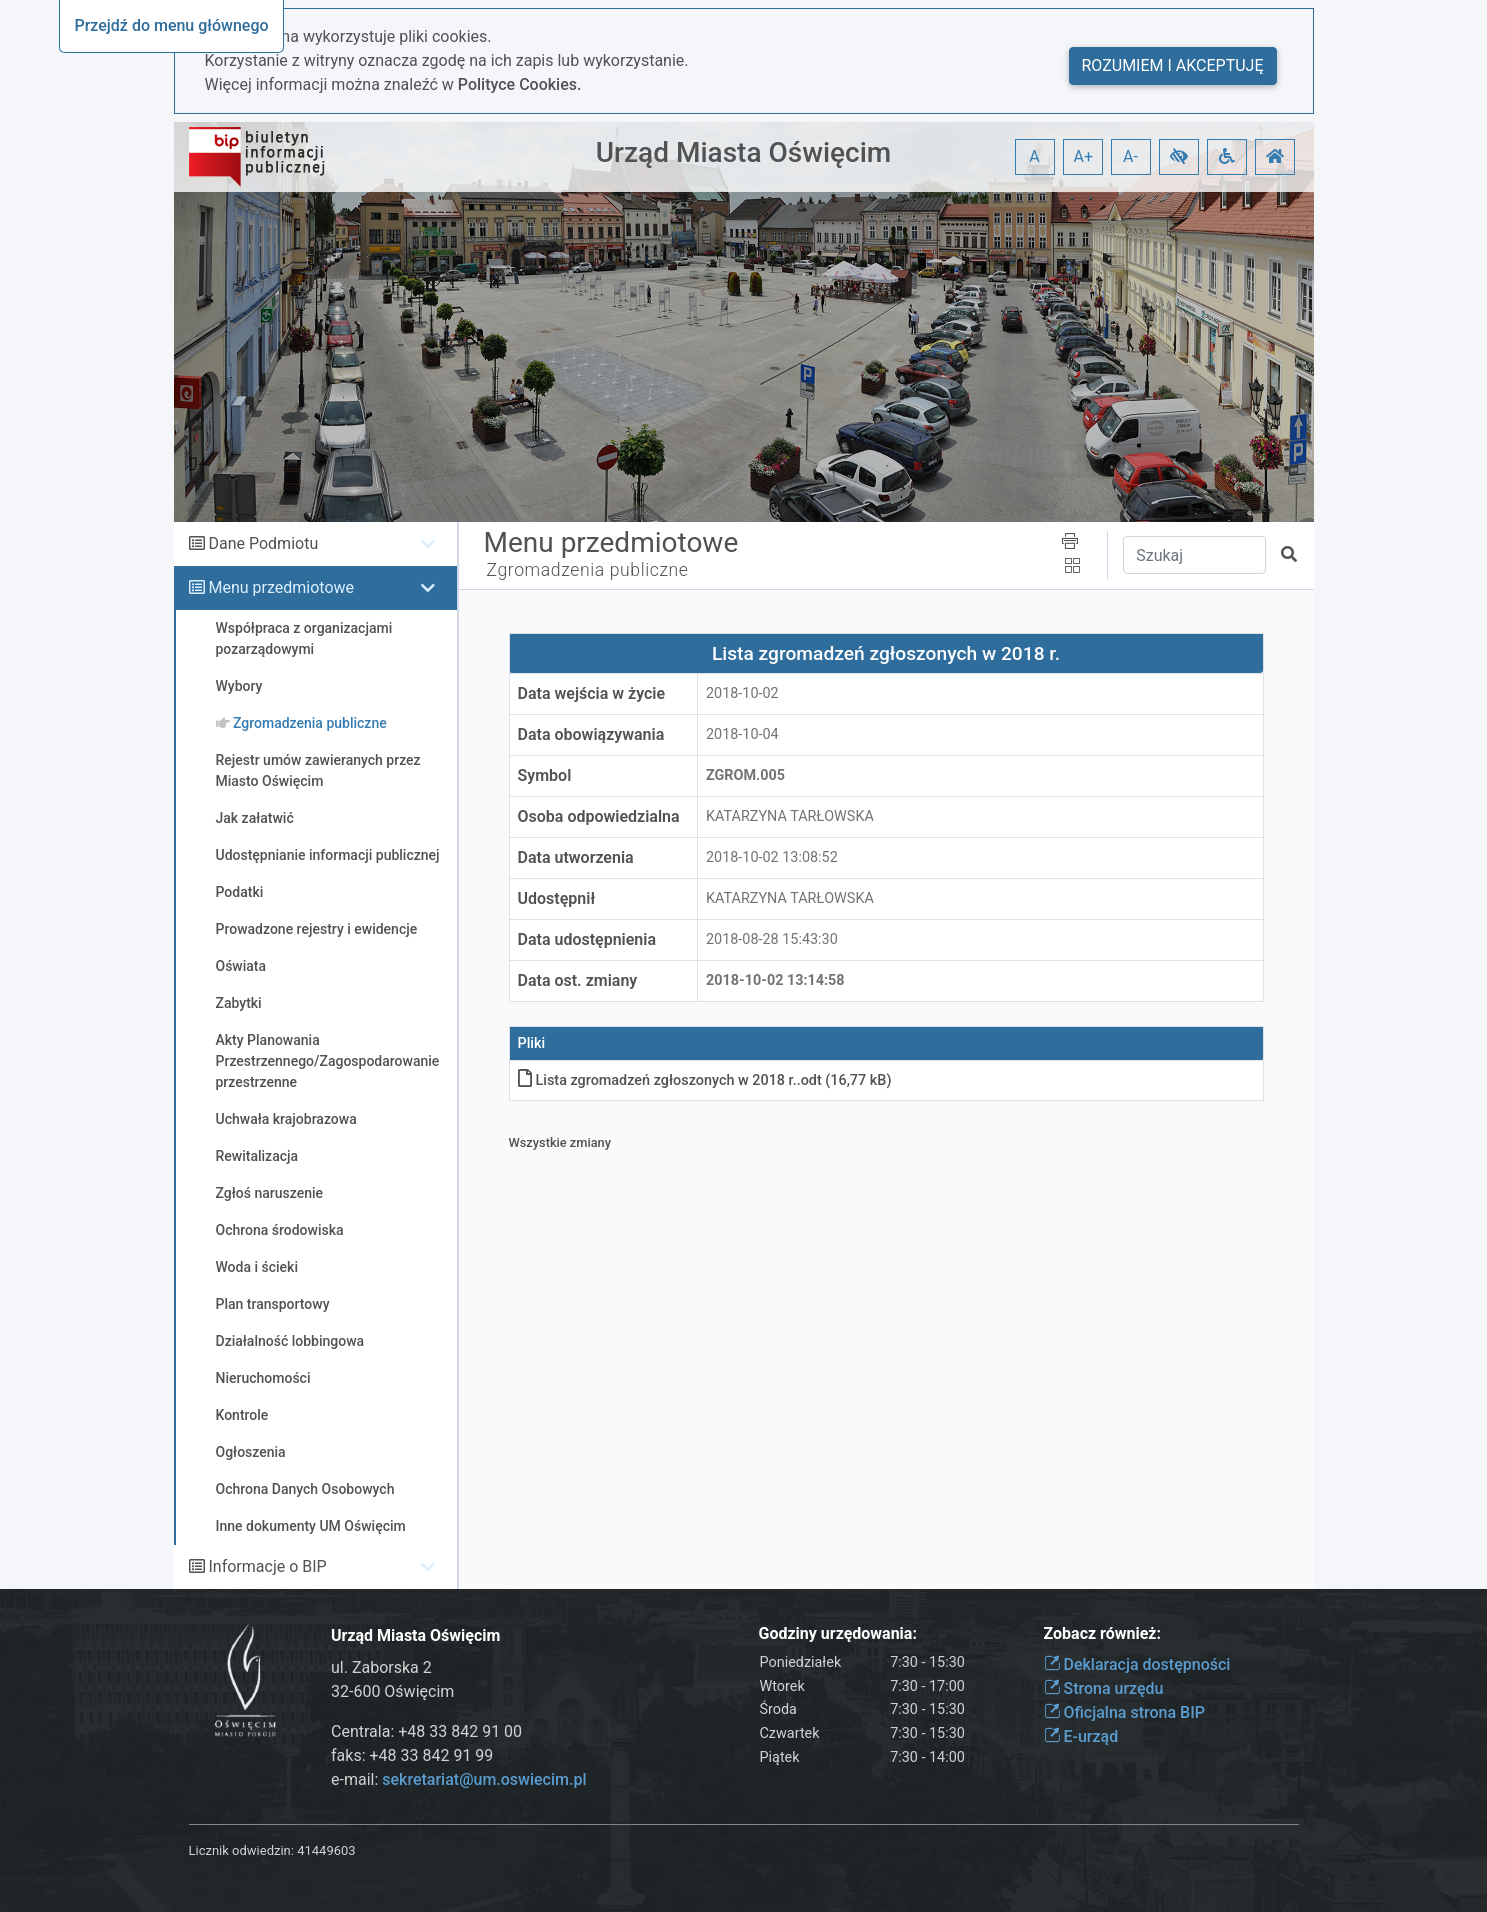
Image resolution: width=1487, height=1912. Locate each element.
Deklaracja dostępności (1137, 1664)
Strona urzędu (1104, 1688)
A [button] (1034, 156)
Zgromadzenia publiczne (588, 570)
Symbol (545, 775)
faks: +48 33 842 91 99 (412, 1755)
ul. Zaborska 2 (381, 1667)
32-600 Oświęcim (392, 1691)
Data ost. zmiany (578, 980)
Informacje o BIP (267, 1566)
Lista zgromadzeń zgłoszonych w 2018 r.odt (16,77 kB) (705, 1080)
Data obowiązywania (591, 734)
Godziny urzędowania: (838, 1633)
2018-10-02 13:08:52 (772, 857)
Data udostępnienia (587, 939)
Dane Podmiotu (263, 543)
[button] (1179, 157)
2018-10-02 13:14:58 (775, 980)
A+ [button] (1084, 156)
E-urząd (1081, 1736)
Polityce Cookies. (520, 84)
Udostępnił (557, 898)
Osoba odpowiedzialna (599, 816)
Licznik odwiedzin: (241, 1850)
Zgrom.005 (745, 775)
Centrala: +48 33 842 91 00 (426, 1731)
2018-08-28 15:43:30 (772, 939)
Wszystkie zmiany (560, 1142)
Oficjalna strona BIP (1124, 1712)
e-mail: (458, 1779)
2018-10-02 (742, 693)
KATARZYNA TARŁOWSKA (790, 816)
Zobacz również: (1103, 1633)
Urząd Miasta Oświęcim (743, 152)
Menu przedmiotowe (281, 587)
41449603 (326, 1850)
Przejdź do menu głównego (171, 25)
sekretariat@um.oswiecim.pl (484, 1779)
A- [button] (1130, 156)
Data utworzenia (576, 857)
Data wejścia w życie (592, 693)
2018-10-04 (742, 734)
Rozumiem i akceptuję (1173, 65)
